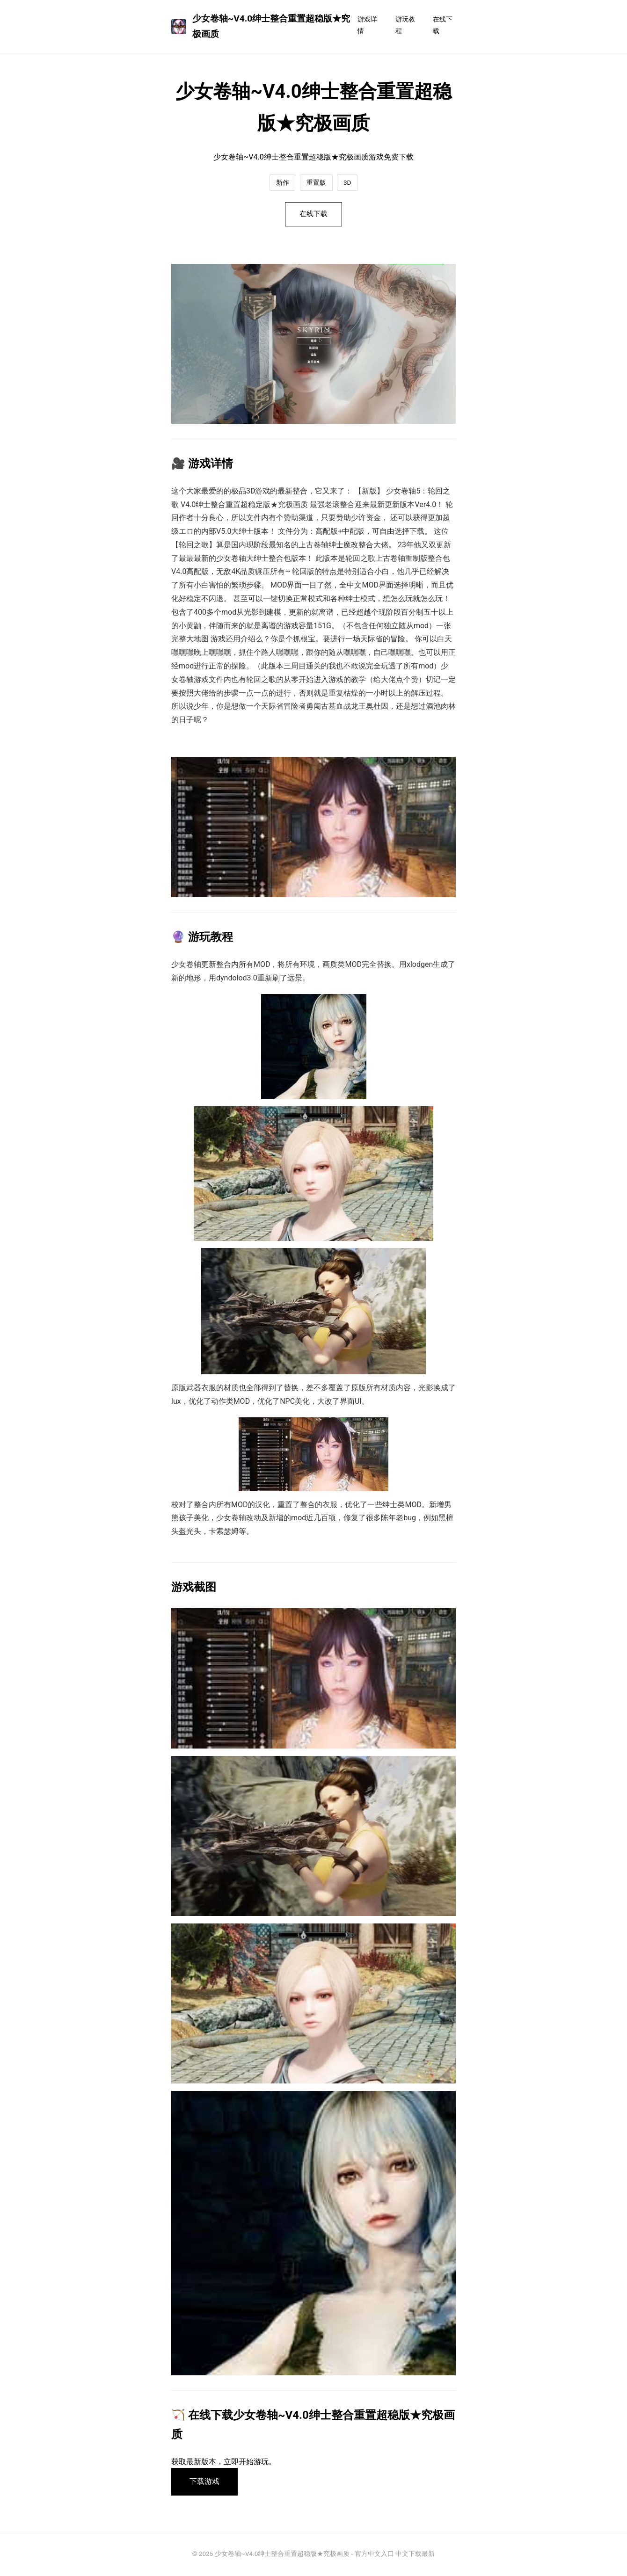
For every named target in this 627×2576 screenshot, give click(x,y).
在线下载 (442, 25)
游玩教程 (405, 25)
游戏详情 (367, 25)
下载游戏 (205, 2483)
